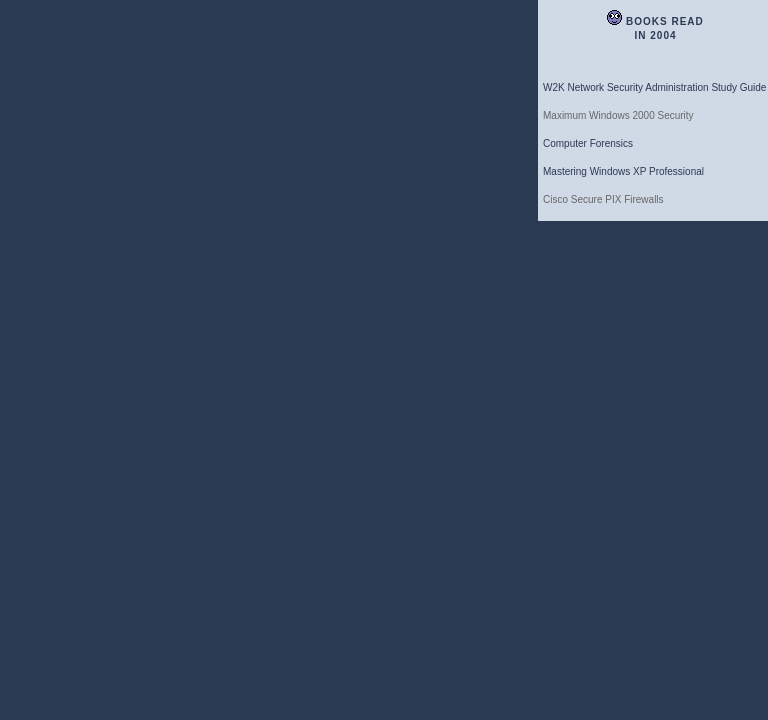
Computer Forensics (588, 143)
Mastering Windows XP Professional (623, 171)
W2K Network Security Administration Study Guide (654, 87)
